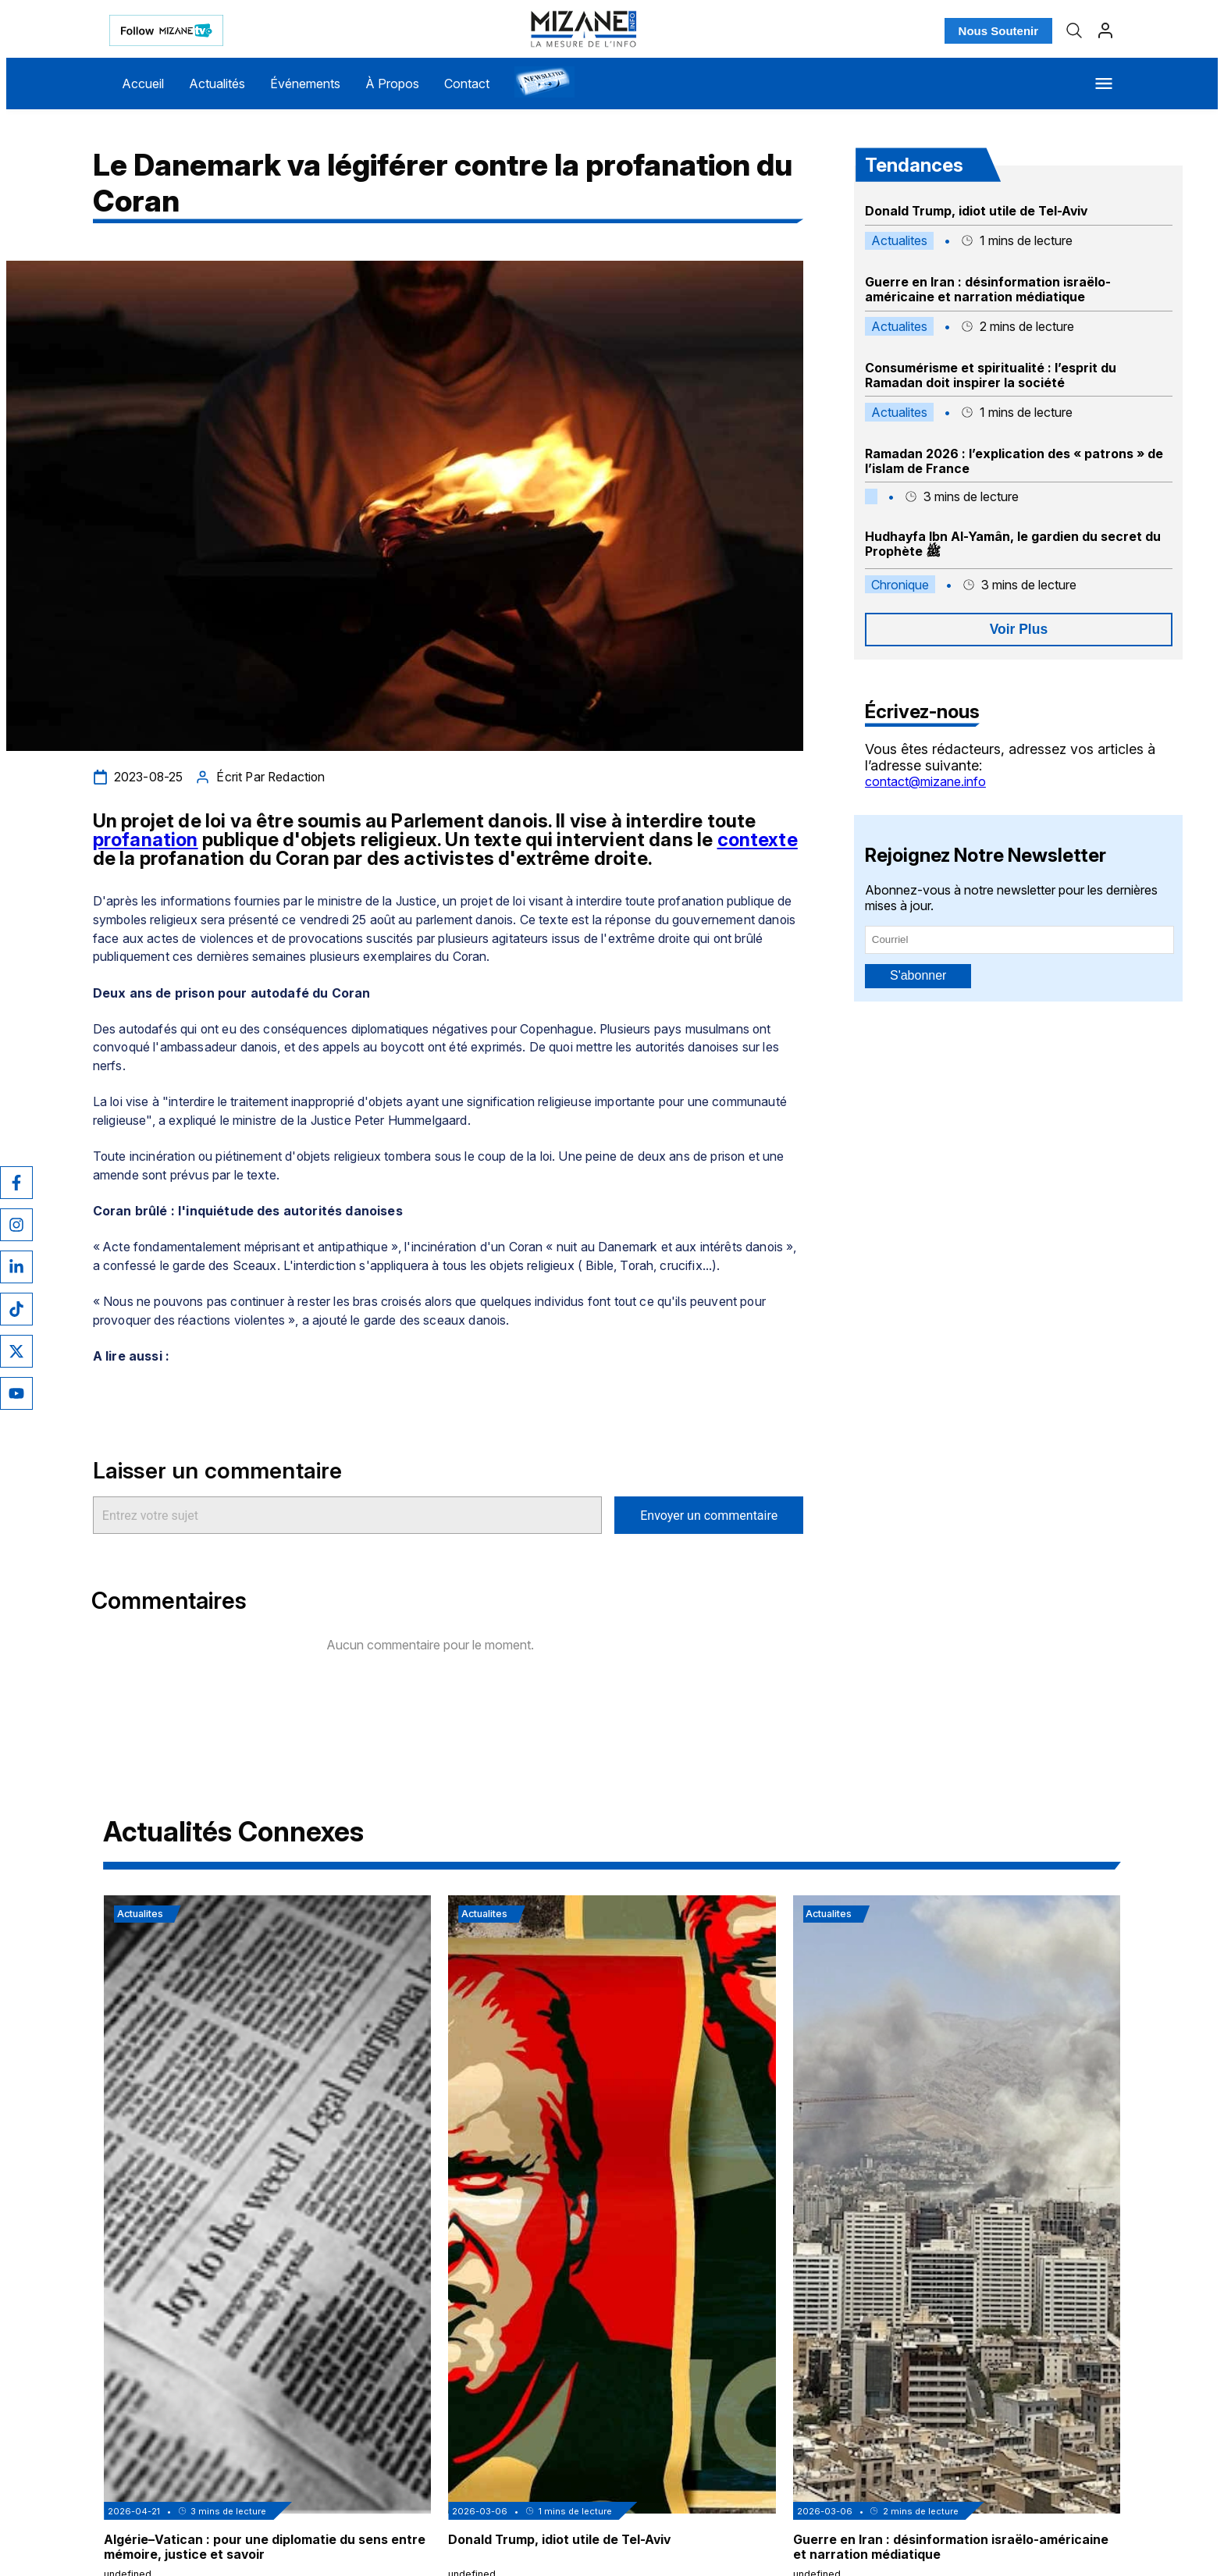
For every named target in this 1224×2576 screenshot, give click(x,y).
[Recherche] (1074, 30)
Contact (466, 83)
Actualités (217, 83)
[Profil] (1105, 30)
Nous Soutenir (999, 30)
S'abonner (918, 975)
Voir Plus (1019, 629)
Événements (305, 83)
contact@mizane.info (925, 781)
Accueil (143, 83)
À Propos (392, 83)
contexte (757, 839)
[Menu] (1104, 83)
